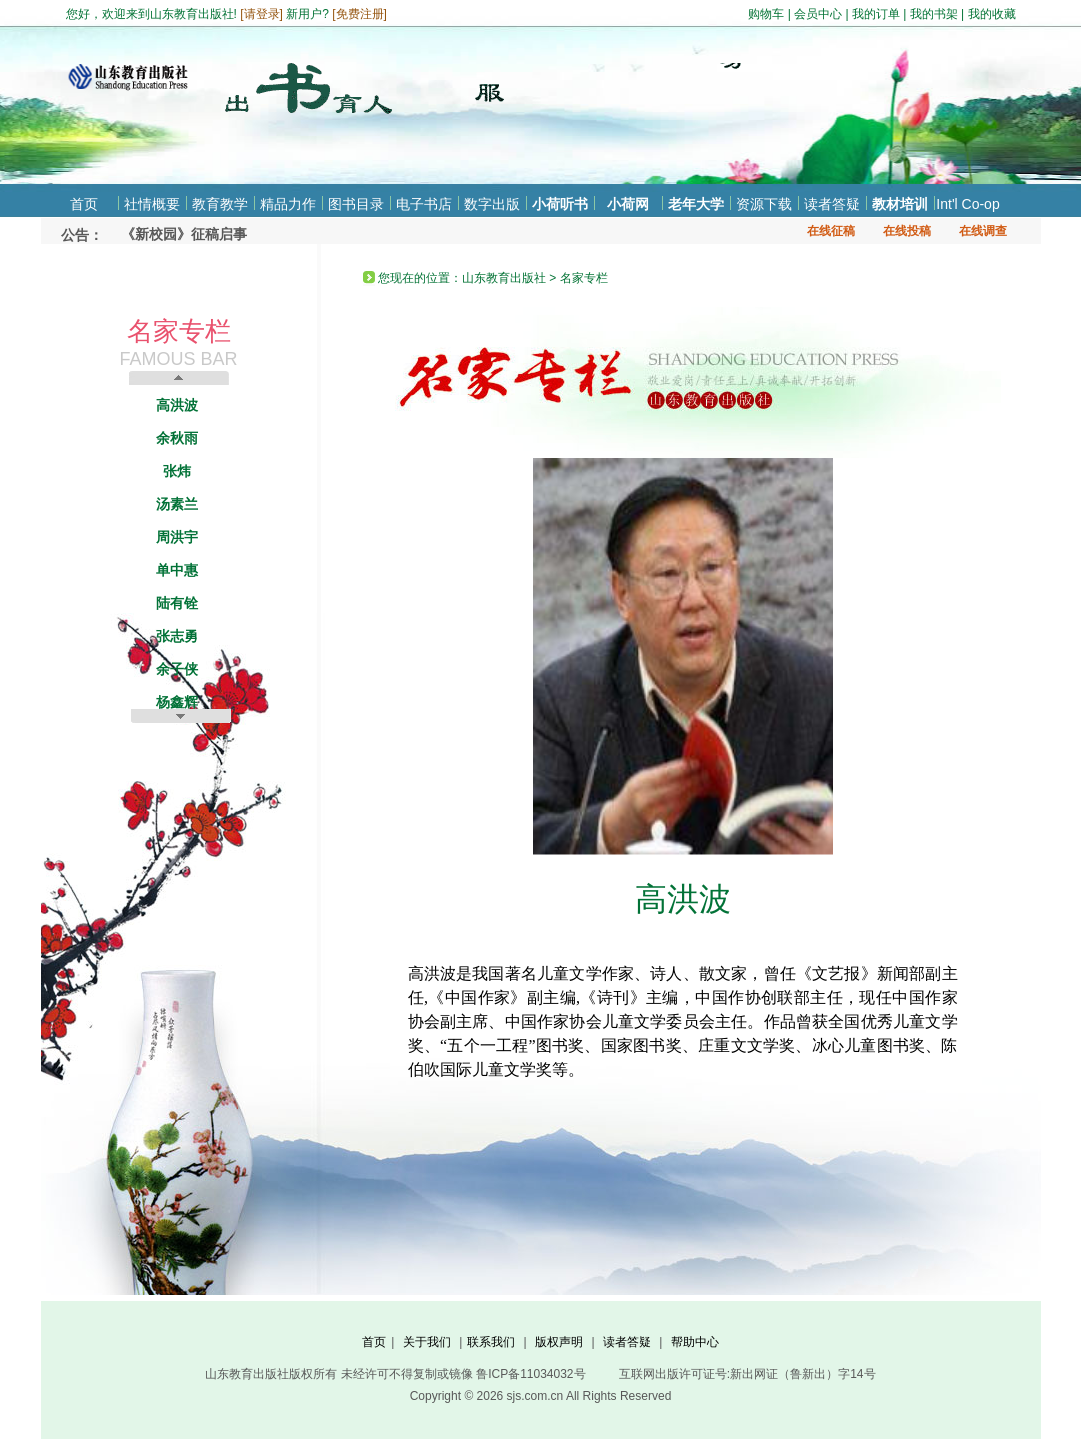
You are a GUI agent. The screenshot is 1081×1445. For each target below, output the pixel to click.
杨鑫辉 (177, 702)
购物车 (766, 14)
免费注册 (360, 14)
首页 (84, 204)
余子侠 (177, 669)
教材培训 (900, 204)
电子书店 (424, 204)
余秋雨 (177, 438)
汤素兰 (177, 504)
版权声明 (559, 1342)
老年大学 (696, 204)
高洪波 (177, 405)
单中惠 (177, 570)
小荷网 (628, 204)
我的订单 (876, 14)
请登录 (262, 14)
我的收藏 (992, 14)
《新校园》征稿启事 (184, 234)
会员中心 (818, 14)
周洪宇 (177, 537)
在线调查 (983, 231)
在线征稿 (831, 231)
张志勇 (177, 636)
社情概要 (152, 204)
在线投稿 (907, 231)
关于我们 (427, 1342)
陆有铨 (177, 603)
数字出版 (492, 204)
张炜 (177, 471)
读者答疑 (832, 204)
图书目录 (356, 204)
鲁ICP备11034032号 (530, 1374)
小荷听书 (560, 204)
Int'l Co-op (967, 204)
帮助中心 (695, 1342)
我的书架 (934, 14)
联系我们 (491, 1342)
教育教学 (220, 204)
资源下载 (764, 204)
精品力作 (288, 204)
